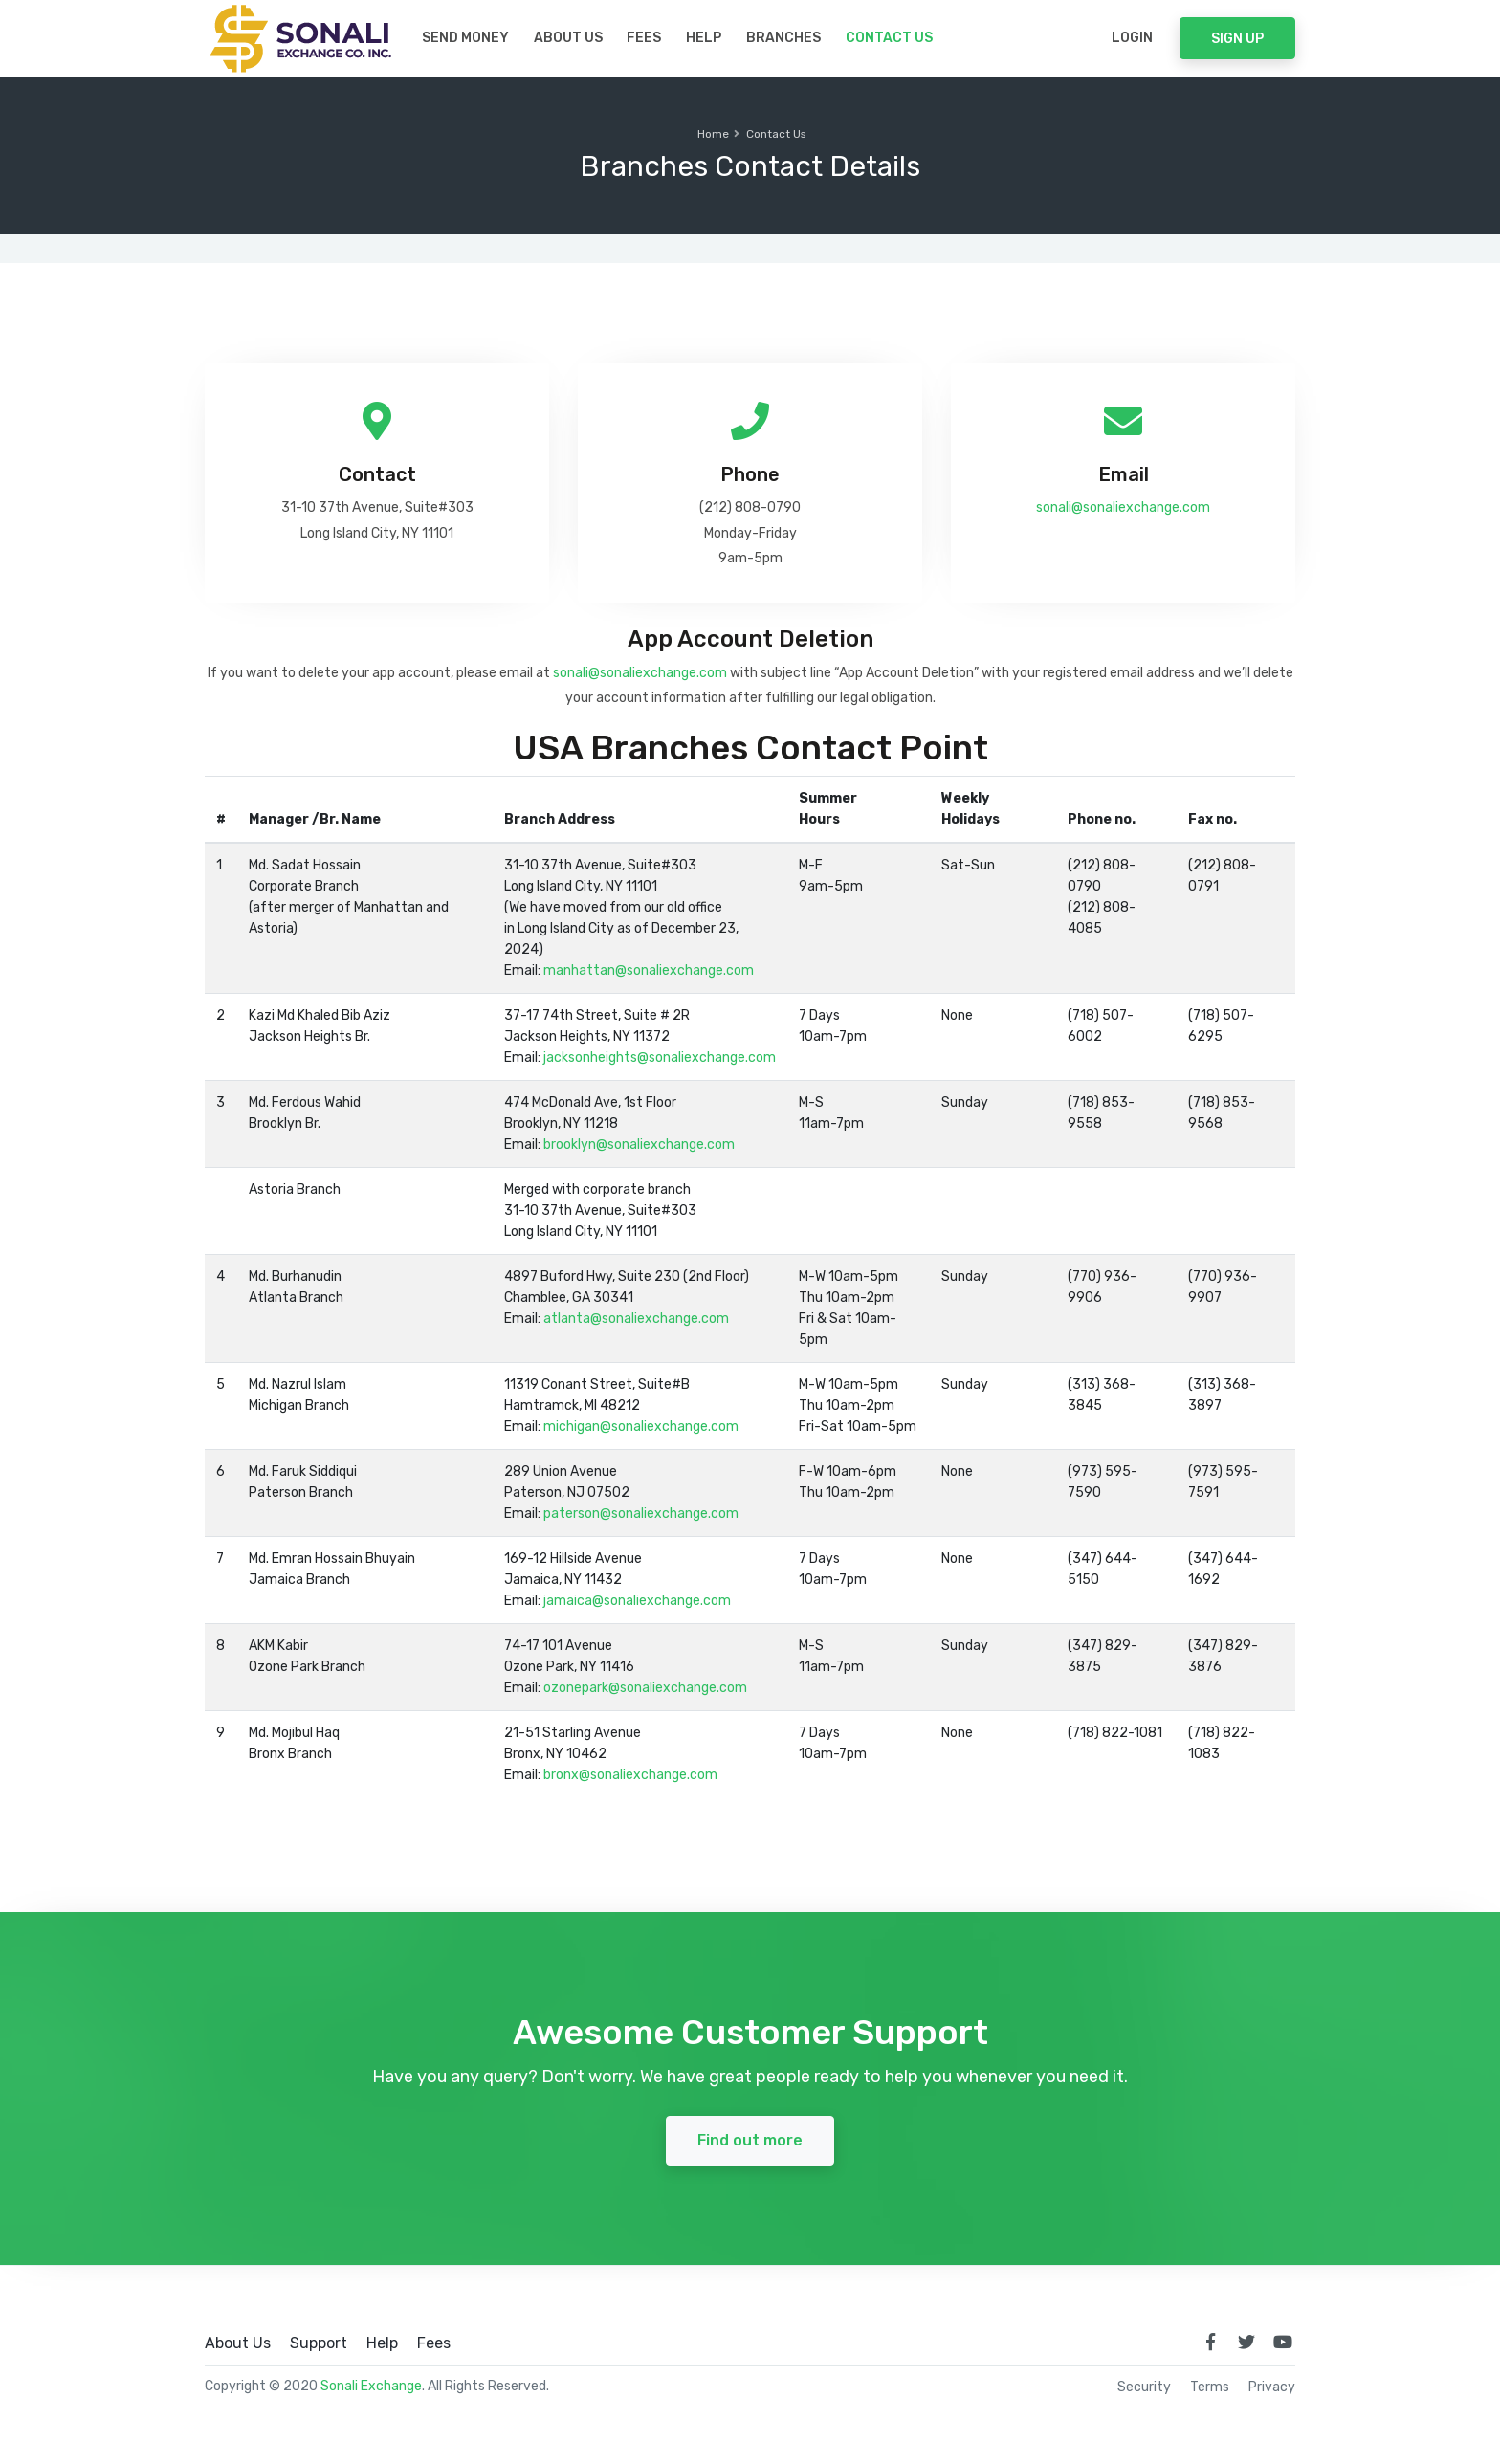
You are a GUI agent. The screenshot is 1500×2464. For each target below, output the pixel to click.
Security (1144, 2387)
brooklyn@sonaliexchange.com (639, 1144)
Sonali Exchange (371, 2386)
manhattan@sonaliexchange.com (648, 970)
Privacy (1271, 2387)
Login (1132, 38)
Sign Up (1237, 39)
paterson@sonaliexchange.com (641, 1514)
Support (318, 2343)
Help (703, 38)
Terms (1209, 2387)
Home (713, 134)
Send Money (465, 38)
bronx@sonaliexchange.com (630, 1775)
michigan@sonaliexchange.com (641, 1427)
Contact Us (889, 38)
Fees (644, 38)
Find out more (750, 2140)
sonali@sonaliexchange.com (1123, 507)
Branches (783, 38)
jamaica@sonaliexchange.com (637, 1601)
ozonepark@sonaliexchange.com (645, 1688)
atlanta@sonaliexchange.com (636, 1318)
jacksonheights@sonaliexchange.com (659, 1057)
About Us (568, 38)
